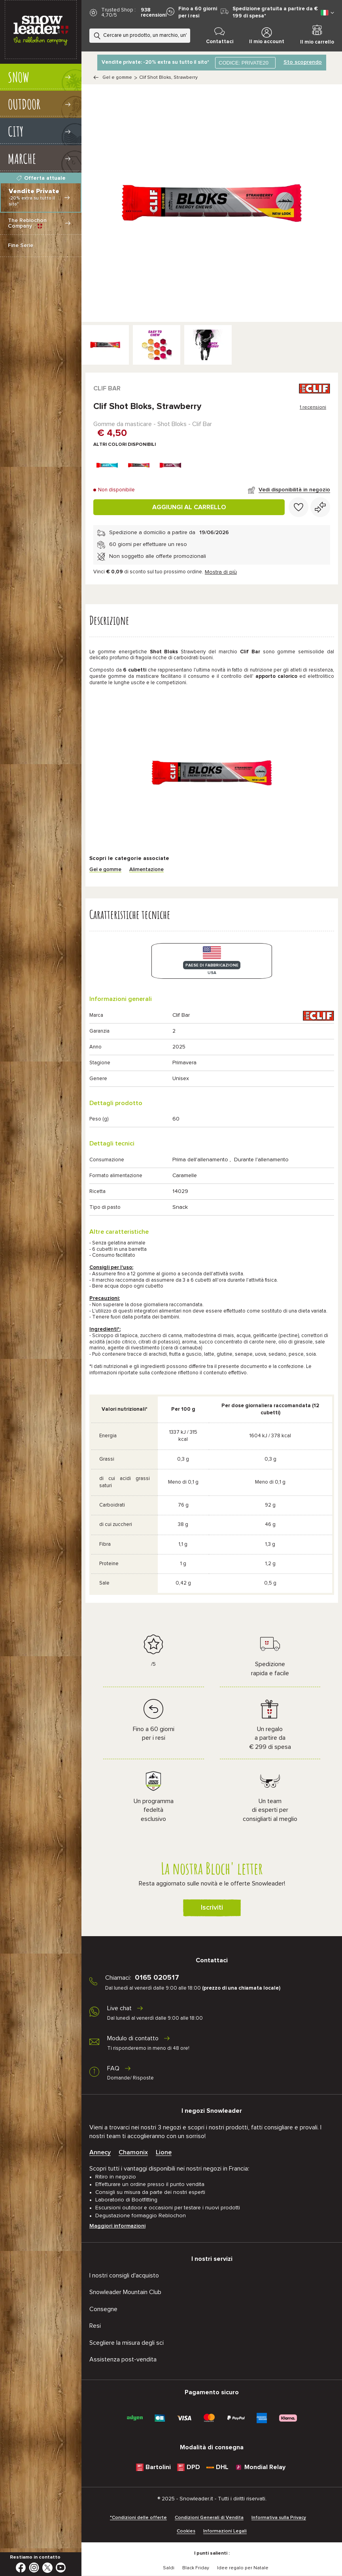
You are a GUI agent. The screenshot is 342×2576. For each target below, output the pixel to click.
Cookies (186, 2531)
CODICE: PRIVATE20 (243, 63)
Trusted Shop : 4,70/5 (118, 13)
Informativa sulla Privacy (278, 2517)
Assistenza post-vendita (123, 2359)
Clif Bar (107, 388)
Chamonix (133, 2152)
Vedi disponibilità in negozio (294, 490)
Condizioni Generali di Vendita (209, 2517)
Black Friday (195, 2568)
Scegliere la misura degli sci (126, 2343)
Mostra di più (221, 572)
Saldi (168, 2568)
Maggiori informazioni (117, 2226)
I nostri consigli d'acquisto (124, 2275)
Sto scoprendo (302, 62)
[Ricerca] (186, 34)
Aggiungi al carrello (189, 507)
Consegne (103, 2309)
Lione (164, 2152)
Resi (95, 2326)
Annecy (100, 2152)
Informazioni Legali (225, 2531)
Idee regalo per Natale (242, 2568)
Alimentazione (146, 869)
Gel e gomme (117, 77)
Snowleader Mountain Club (125, 2292)
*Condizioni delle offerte (138, 2517)
